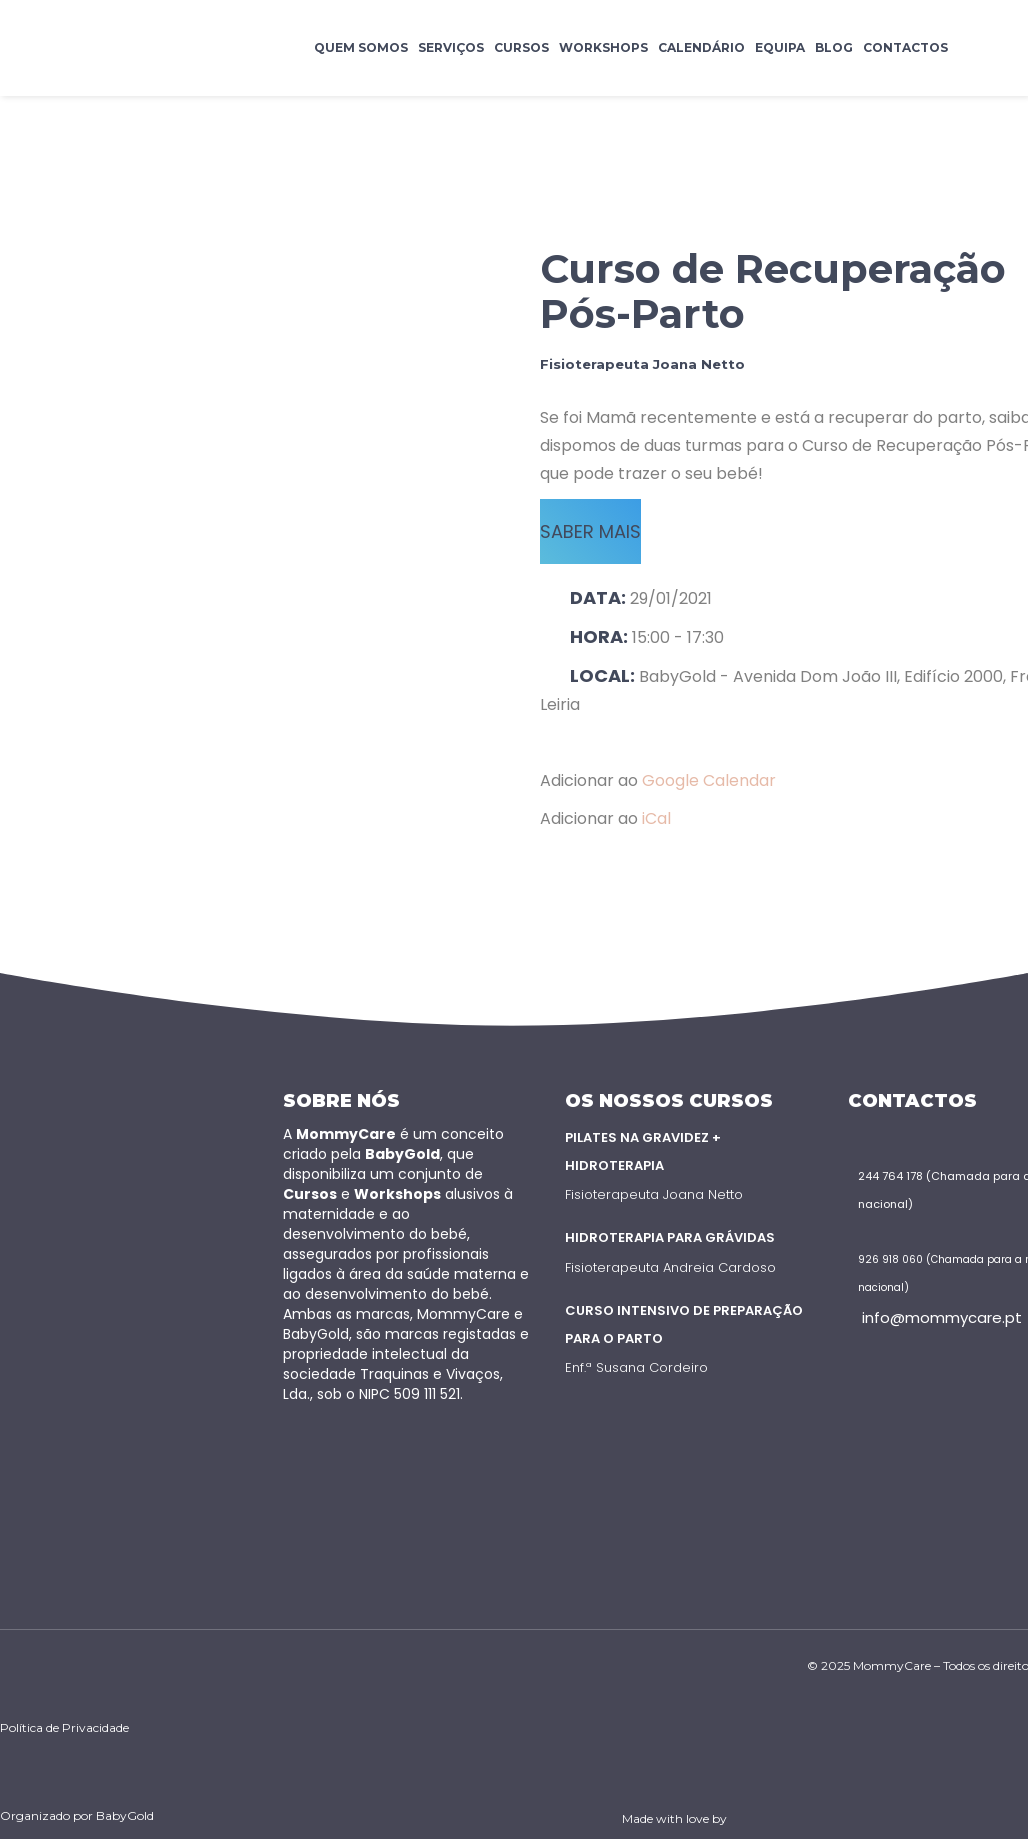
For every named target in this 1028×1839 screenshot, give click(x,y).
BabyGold (125, 1815)
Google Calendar (709, 780)
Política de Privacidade (64, 1727)
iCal (656, 818)
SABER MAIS (590, 531)
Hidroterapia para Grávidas (670, 1237)
